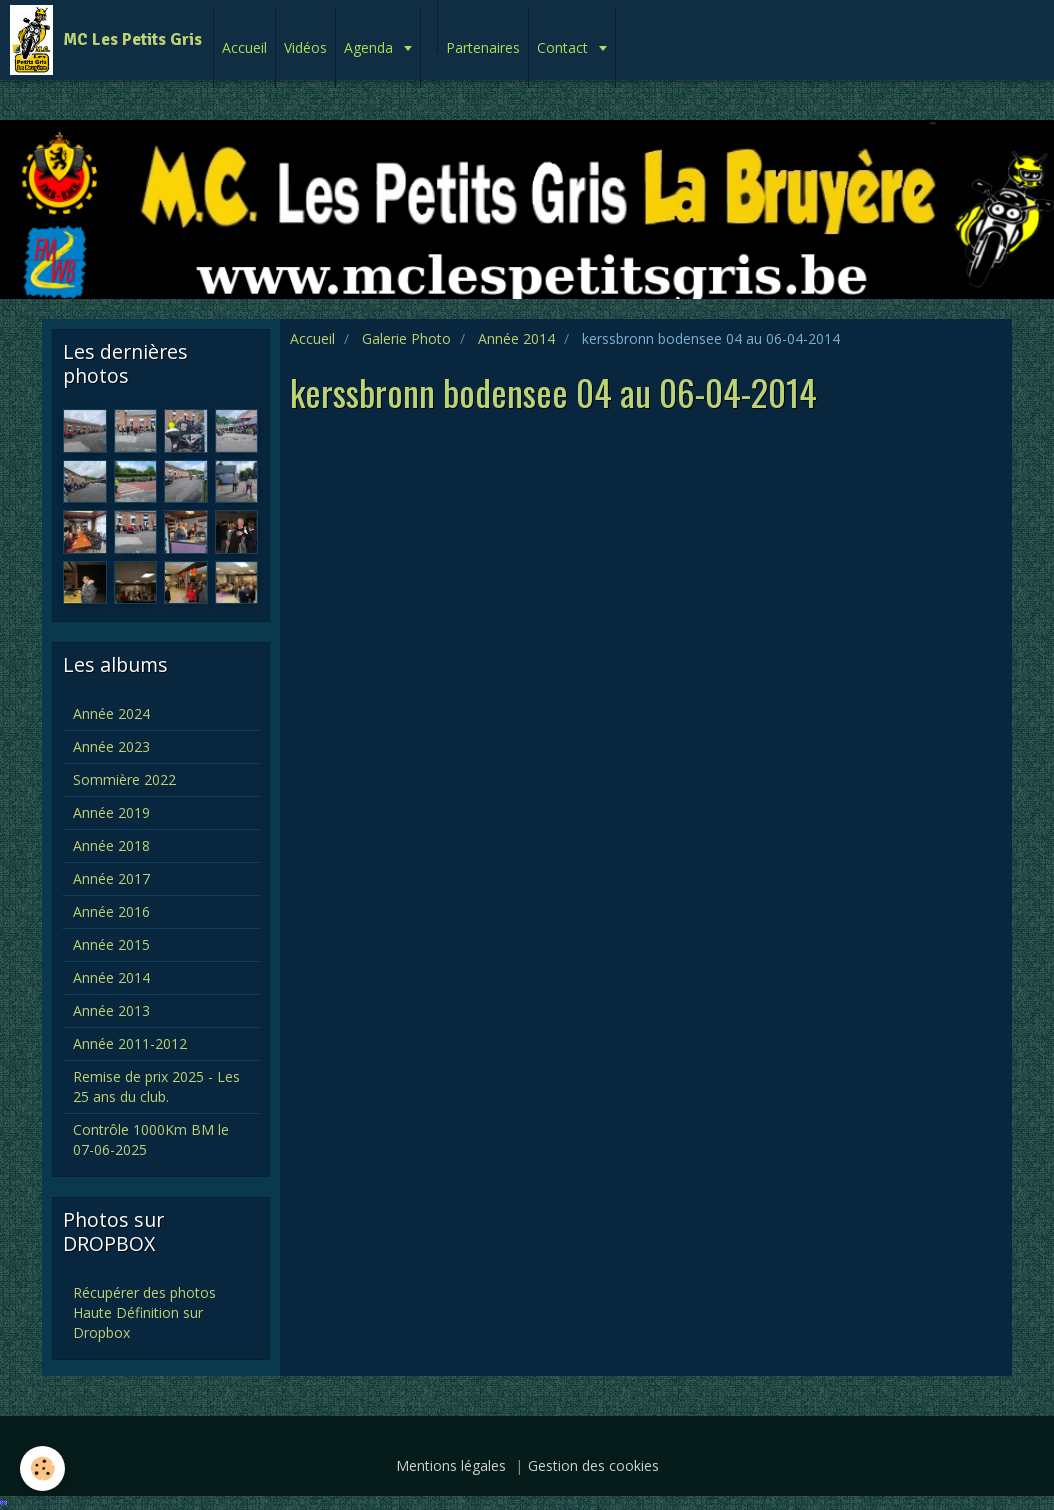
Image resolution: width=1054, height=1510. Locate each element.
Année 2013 (111, 1010)
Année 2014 (516, 338)
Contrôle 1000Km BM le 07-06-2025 (151, 1139)
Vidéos (305, 47)
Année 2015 (111, 944)
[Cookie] (42, 1468)
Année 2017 (111, 878)
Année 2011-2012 (130, 1043)
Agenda (370, 47)
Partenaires (483, 47)
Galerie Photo (406, 338)
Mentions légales (451, 1465)
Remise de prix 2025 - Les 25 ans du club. (156, 1086)
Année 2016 (111, 911)
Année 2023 (111, 746)
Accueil (244, 47)
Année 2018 (111, 845)
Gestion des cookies (593, 1465)
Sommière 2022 (124, 779)
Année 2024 (111, 713)
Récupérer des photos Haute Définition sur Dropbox (144, 1312)
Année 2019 (111, 812)
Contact (564, 47)
